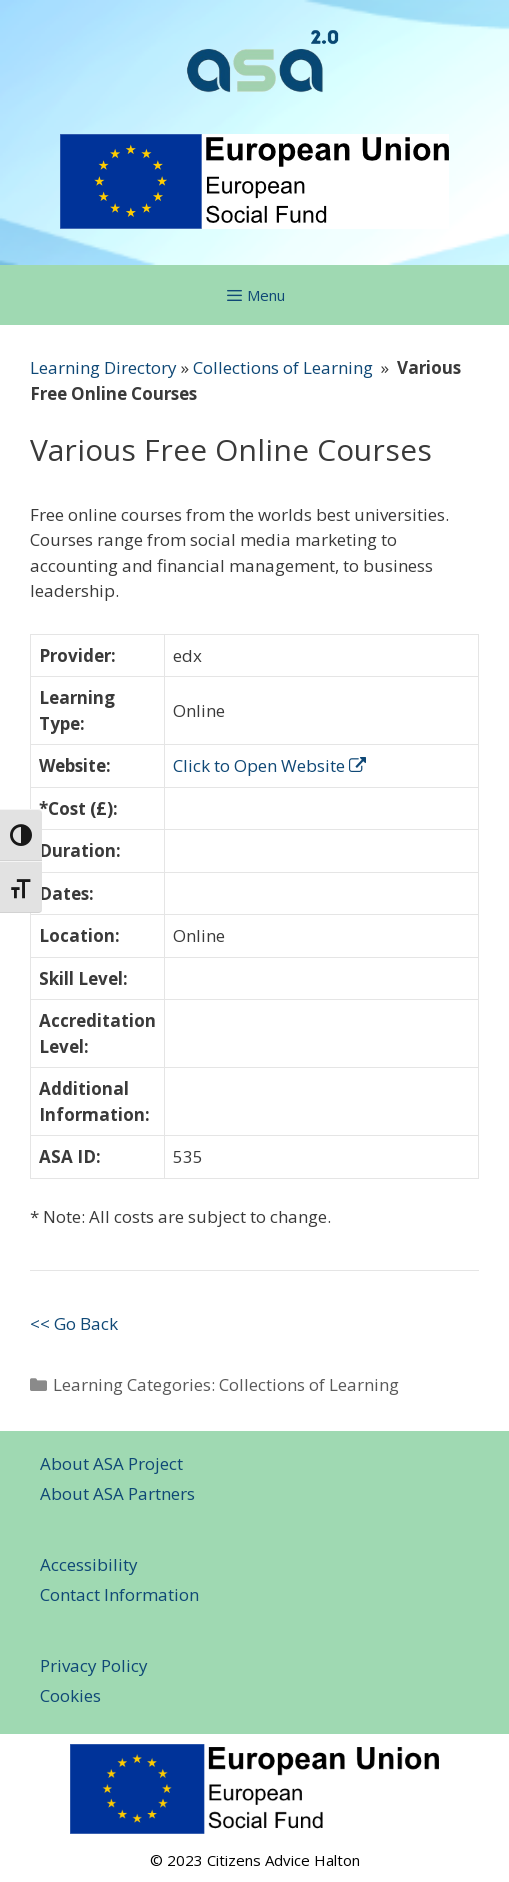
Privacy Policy (94, 1665)
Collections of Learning (283, 367)
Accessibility (89, 1564)
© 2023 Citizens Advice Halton (255, 1860)
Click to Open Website (269, 765)
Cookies (70, 1695)
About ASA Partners (117, 1493)
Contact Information (119, 1594)
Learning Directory (103, 367)
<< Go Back (74, 1323)
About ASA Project (111, 1463)
